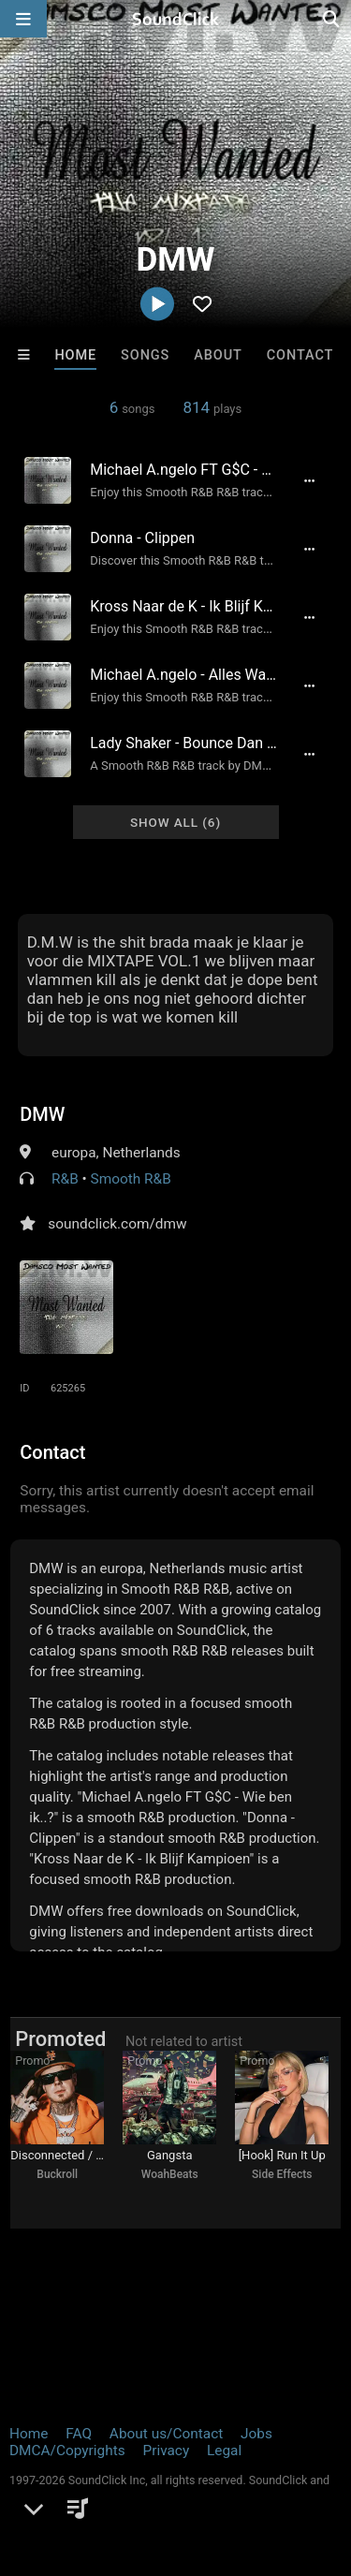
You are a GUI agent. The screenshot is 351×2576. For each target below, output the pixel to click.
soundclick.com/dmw (117, 1223)
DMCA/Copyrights (67, 2450)
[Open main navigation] (23, 18)
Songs (145, 355)
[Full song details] (310, 480)
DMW (42, 1114)
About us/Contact (166, 2433)
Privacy (165, 2450)
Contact (300, 355)
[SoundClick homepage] (176, 18)
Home (75, 355)
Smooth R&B (131, 1178)
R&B (65, 1178)
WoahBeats (169, 2174)
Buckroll (57, 2174)
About (218, 355)
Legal (224, 2450)
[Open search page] (332, 18)
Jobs (256, 2433)
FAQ (79, 2433)
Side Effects (282, 2174)
